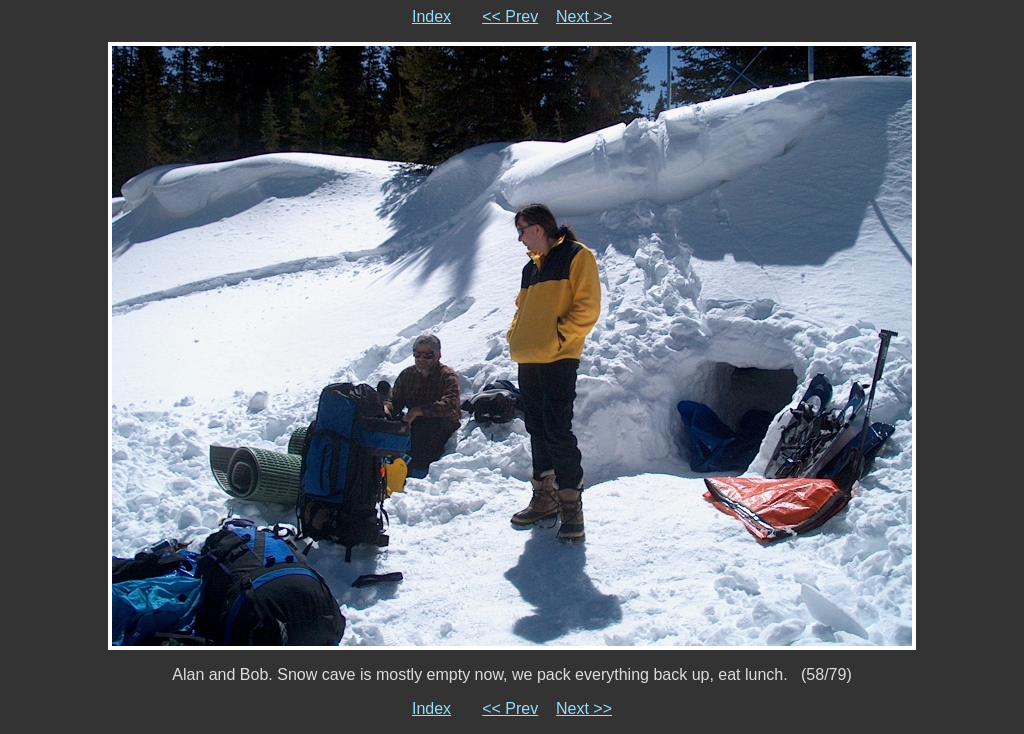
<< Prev (510, 16)
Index (431, 16)
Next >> (584, 16)
